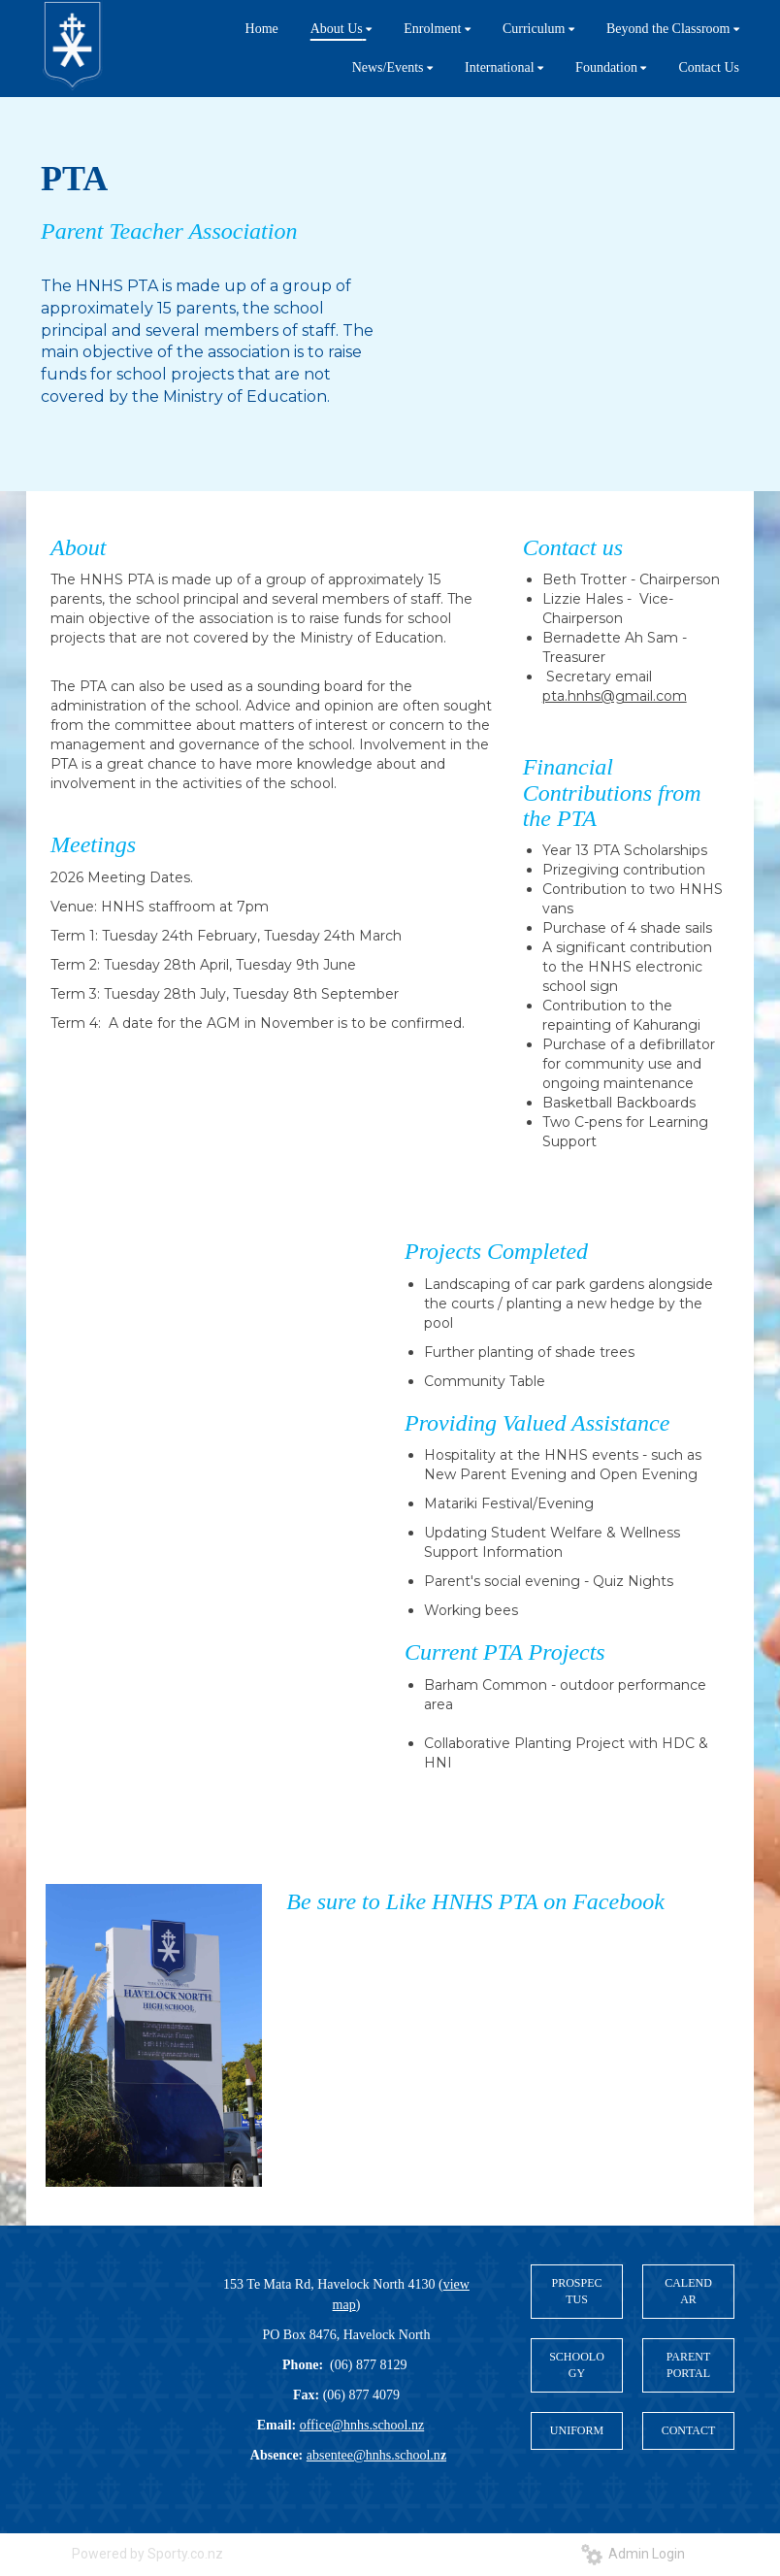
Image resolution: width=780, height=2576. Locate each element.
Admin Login (633, 2553)
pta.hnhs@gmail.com (614, 696)
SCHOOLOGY (576, 2365)
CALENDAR (688, 2291)
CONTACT (689, 2430)
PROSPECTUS (576, 2291)
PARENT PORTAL (688, 2365)
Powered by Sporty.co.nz (147, 2553)
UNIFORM (576, 2430)
